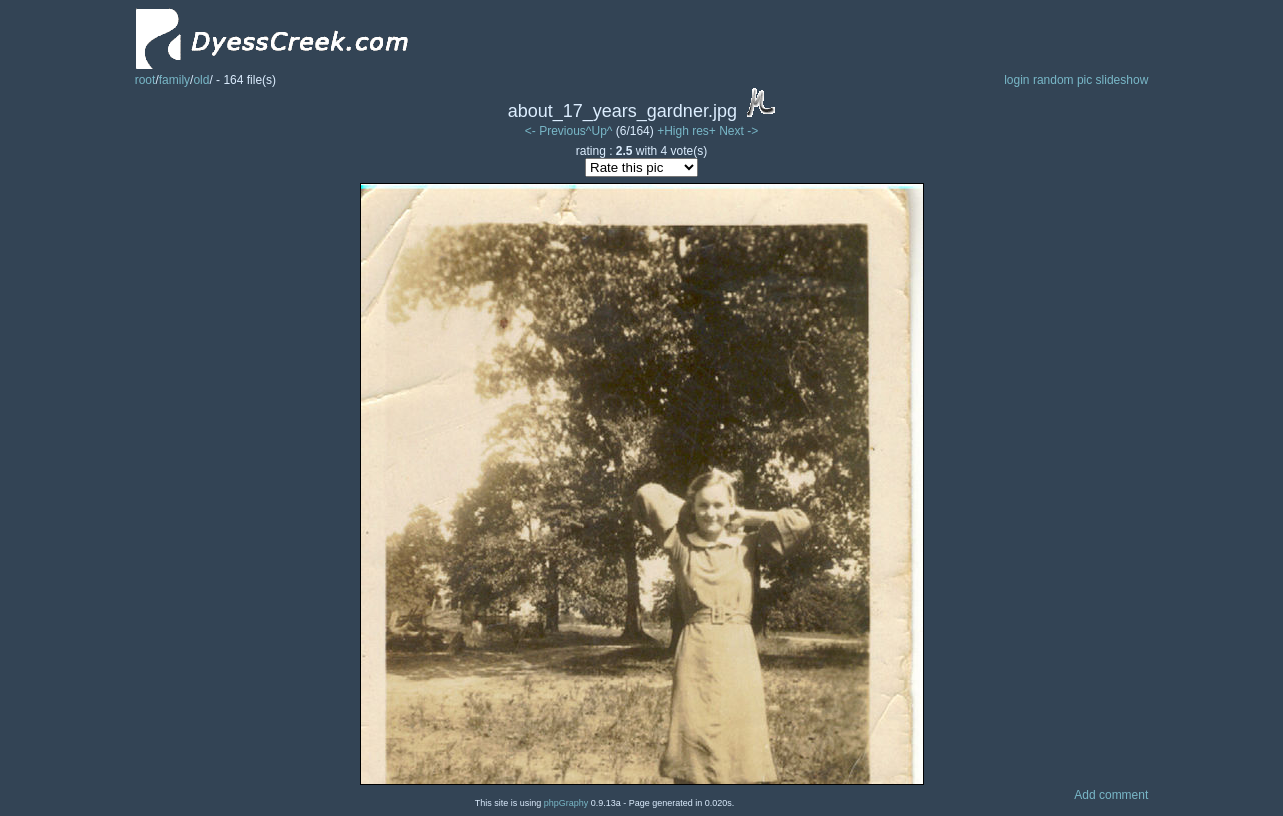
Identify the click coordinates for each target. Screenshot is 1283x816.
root (145, 80)
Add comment (1111, 795)
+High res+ (688, 131)
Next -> (738, 131)
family (174, 80)
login (1016, 80)
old (201, 80)
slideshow (1122, 80)
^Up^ (599, 131)
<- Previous (555, 131)
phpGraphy (566, 803)
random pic (1062, 80)
